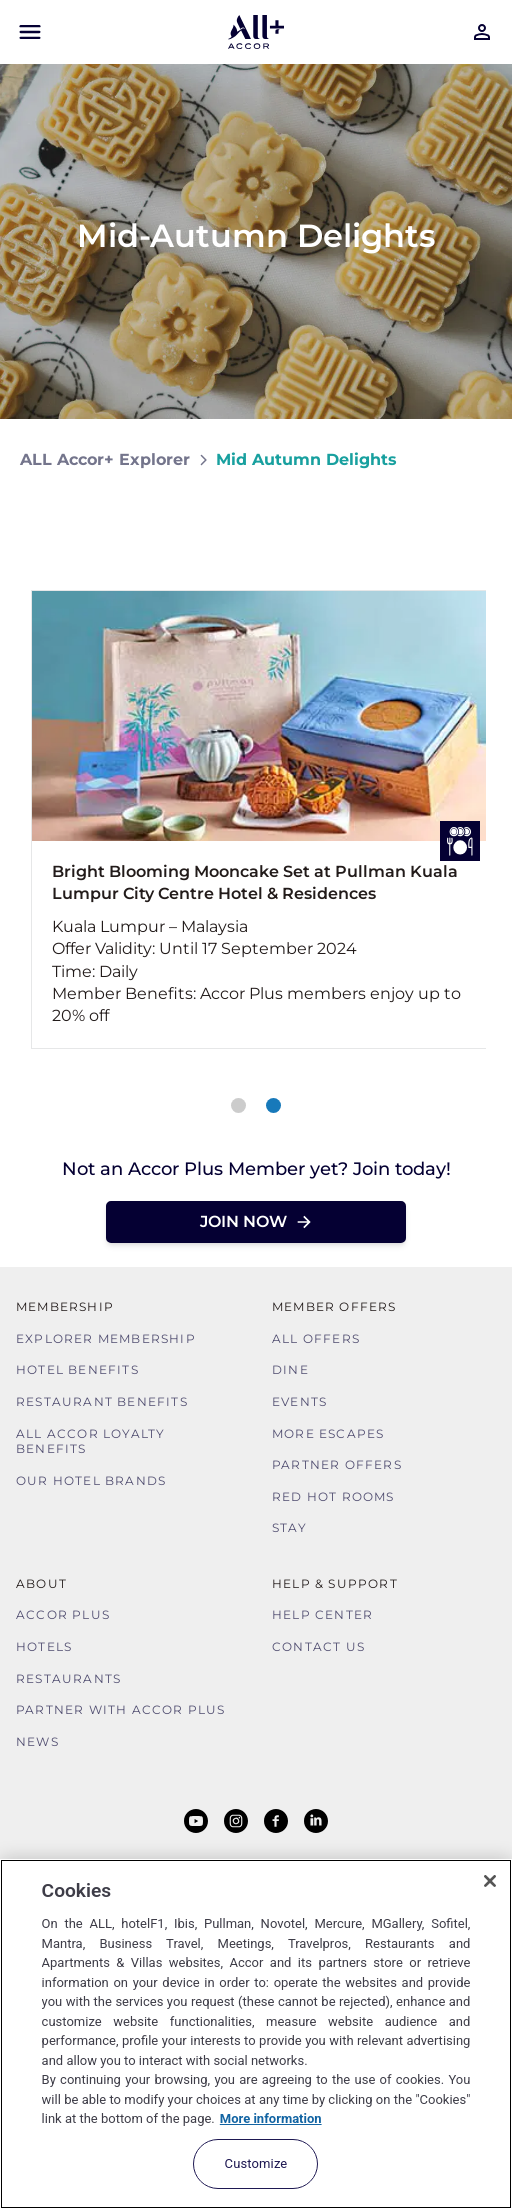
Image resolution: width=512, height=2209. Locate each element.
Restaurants (68, 1678)
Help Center (322, 1614)
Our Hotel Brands (91, 1480)
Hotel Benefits (77, 1369)
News (37, 1741)
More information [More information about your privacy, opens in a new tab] (271, 2118)
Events (299, 1401)
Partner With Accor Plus (121, 1709)
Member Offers (334, 1306)
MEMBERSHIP (65, 1306)
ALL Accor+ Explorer (105, 459)
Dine (290, 1369)
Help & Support (335, 1583)
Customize (256, 2163)
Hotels (44, 1646)
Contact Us (318, 1646)
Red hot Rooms (333, 1496)
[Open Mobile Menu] (30, 32)
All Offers (316, 1338)
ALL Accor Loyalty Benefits (90, 1441)
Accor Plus (63, 1614)
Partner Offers (337, 1464)
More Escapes (328, 1433)
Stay (289, 1527)
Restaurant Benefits (102, 1401)
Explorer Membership (106, 1338)
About (41, 1583)
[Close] (490, 1881)
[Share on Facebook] (472, 518)
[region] (256, 2034)
